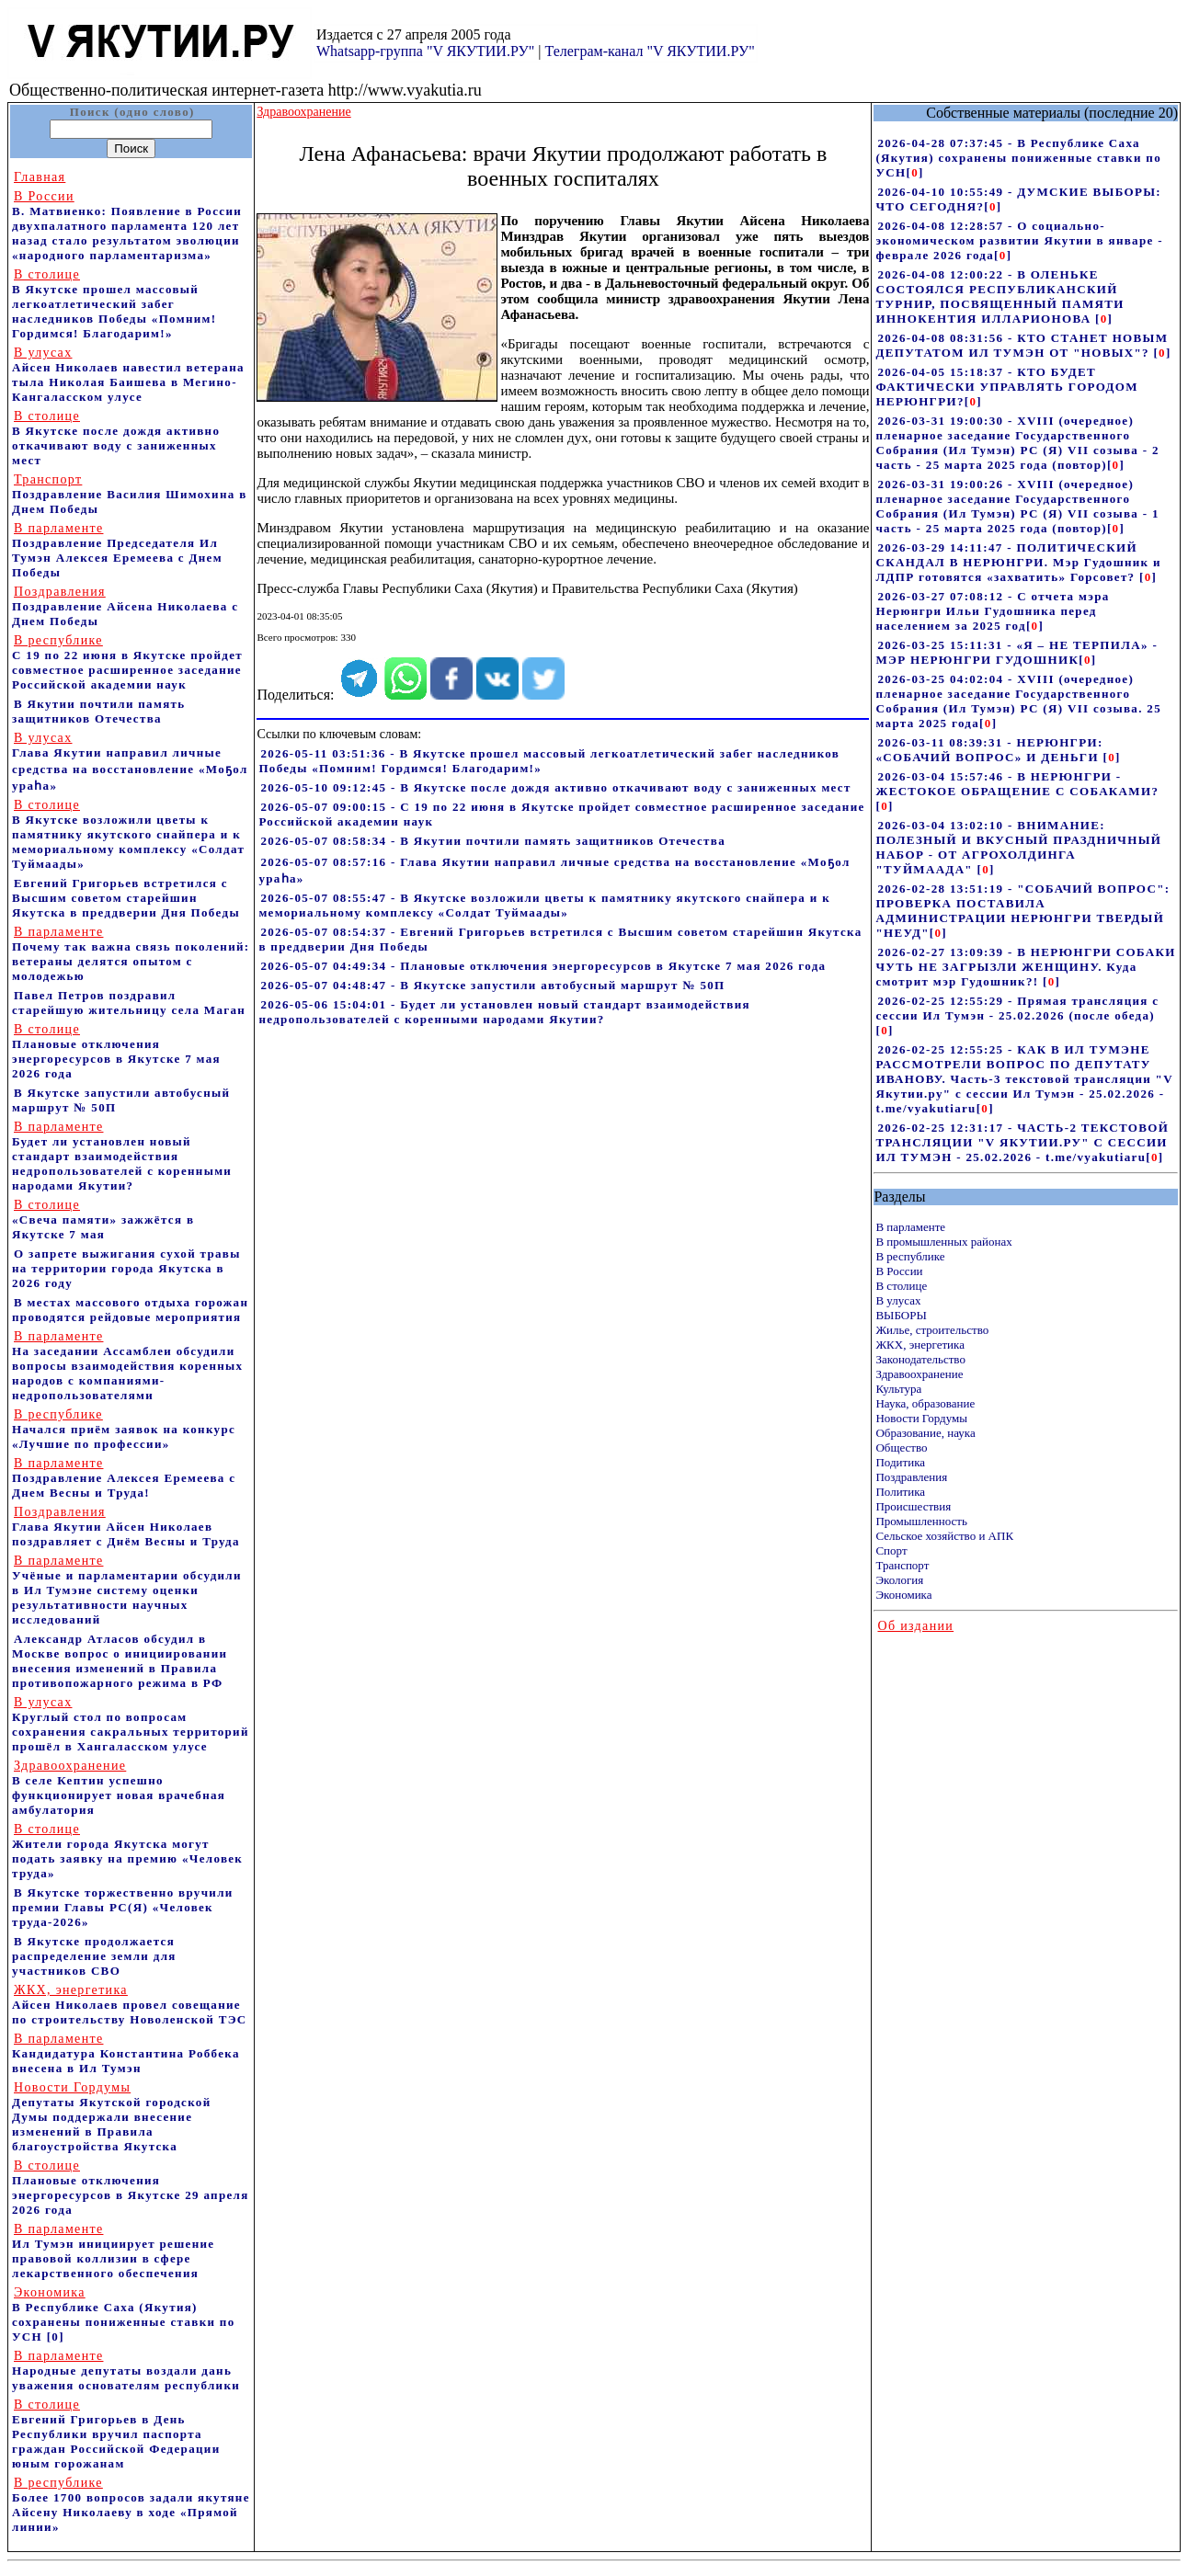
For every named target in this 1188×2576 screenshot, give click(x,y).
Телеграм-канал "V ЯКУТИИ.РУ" (649, 51)
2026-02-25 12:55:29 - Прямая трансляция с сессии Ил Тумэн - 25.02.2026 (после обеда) (1017, 1008)
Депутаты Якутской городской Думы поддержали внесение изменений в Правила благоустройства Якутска (111, 2116)
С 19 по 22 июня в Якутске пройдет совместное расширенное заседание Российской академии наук (127, 662)
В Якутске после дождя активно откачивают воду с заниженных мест (116, 438)
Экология (899, 1580)
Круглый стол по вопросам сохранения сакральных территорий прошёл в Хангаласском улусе (130, 1724)
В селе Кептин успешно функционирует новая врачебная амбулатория (118, 1788)
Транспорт (902, 1565)
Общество (901, 1447)
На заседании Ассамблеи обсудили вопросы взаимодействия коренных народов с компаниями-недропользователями (127, 1365)
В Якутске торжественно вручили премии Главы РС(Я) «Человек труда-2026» (123, 1907)
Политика (900, 1492)
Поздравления (911, 1477)
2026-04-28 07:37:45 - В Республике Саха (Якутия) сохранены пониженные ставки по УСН (1018, 157)
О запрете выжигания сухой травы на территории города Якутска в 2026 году (126, 1268)
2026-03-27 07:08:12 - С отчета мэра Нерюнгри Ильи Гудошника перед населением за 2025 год (992, 611)
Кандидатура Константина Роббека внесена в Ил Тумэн (126, 2053)
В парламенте (910, 1227)
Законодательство (920, 1359)
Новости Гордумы (921, 1418)
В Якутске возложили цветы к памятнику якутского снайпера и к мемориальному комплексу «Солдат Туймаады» (128, 834)
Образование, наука (925, 1433)
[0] (55, 2336)
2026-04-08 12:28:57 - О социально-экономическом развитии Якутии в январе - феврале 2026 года (1018, 240)
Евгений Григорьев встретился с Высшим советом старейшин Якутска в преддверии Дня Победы (126, 897)
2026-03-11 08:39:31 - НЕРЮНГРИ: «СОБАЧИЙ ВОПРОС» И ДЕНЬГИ (988, 749)
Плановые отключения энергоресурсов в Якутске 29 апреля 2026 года (130, 2188)
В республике (909, 1256)
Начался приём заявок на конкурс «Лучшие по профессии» (123, 1429)
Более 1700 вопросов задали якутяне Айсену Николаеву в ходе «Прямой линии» (131, 2505)
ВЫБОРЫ (900, 1315)
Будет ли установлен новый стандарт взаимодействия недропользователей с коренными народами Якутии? (122, 1156)
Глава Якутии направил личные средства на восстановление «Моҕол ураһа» (130, 761)
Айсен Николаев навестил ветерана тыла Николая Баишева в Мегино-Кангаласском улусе (128, 375)
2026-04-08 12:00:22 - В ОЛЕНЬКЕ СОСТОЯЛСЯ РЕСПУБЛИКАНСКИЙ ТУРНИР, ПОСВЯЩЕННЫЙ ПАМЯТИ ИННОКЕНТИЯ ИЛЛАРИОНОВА (999, 296)
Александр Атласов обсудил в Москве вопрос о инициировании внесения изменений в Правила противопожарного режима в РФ (119, 1661)
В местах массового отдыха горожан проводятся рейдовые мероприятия (130, 1309)
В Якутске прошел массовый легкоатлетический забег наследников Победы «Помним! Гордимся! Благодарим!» (114, 304)
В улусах (897, 1300)
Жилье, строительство (931, 1330)
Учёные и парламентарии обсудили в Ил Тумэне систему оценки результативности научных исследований (127, 1590)
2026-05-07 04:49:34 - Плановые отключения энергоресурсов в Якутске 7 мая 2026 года (543, 966)
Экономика (903, 1594)
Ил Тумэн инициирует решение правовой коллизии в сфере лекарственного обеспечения (113, 2251)
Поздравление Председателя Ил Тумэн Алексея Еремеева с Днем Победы (117, 550)
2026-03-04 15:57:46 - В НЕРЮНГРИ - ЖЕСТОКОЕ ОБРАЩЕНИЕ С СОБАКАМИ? (1017, 783)
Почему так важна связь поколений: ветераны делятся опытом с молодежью (130, 954)
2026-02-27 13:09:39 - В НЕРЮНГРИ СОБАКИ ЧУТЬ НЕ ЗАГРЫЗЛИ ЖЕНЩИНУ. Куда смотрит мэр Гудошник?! (1025, 966)
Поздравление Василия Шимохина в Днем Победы (129, 494)
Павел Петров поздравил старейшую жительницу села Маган (129, 1002)
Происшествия (913, 1506)
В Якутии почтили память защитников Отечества (98, 711)
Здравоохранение (919, 1374)
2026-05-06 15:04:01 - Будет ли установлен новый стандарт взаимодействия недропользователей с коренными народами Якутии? (504, 1011)
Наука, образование (925, 1403)
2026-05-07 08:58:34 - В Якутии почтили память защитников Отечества (492, 841)
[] (915, 172)
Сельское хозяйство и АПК (944, 1536)
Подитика (900, 1462)
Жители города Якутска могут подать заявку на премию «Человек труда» (127, 1851)
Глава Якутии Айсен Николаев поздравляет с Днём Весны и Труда (126, 1526)
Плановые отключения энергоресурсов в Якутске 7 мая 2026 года (116, 1051)
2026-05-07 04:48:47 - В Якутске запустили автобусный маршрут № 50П (492, 985)
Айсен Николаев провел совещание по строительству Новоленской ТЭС (129, 2004)
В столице (901, 1286)
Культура (898, 1389)
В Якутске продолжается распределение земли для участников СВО (94, 1956)
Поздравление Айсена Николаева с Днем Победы (125, 606)
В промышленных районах (943, 1241)
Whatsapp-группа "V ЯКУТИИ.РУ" (425, 51)
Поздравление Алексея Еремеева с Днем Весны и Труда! (123, 1477)
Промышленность (921, 1521)
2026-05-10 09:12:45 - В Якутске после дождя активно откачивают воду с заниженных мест (555, 787)
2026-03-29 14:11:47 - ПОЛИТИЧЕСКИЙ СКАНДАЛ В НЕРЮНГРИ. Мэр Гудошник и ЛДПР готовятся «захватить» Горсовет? (1017, 562)
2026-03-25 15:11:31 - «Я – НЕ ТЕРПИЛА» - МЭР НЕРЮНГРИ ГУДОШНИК (1016, 652)
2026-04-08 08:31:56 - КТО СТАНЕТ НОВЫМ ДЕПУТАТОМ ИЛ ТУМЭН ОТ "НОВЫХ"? (1021, 345)
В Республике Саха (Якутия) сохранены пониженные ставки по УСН (123, 2314)
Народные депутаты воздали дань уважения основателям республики (126, 2370)
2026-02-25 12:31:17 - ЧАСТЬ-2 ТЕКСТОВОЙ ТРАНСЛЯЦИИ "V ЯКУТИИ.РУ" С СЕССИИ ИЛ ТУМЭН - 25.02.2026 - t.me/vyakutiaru (1022, 1142)
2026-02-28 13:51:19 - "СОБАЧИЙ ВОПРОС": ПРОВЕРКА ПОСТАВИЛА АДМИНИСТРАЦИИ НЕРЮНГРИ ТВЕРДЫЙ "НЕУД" (1022, 911)
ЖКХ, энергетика (919, 1344)
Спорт (891, 1550)
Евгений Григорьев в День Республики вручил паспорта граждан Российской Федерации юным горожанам (116, 2434)
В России (898, 1271)
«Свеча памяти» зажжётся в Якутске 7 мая (103, 1219)
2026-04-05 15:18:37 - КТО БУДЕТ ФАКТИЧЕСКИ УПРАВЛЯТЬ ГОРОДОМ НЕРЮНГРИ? (1006, 386)
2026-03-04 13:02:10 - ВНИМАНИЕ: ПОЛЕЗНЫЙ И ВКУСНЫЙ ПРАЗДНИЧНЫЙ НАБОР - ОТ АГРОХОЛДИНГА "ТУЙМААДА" (1018, 847)
